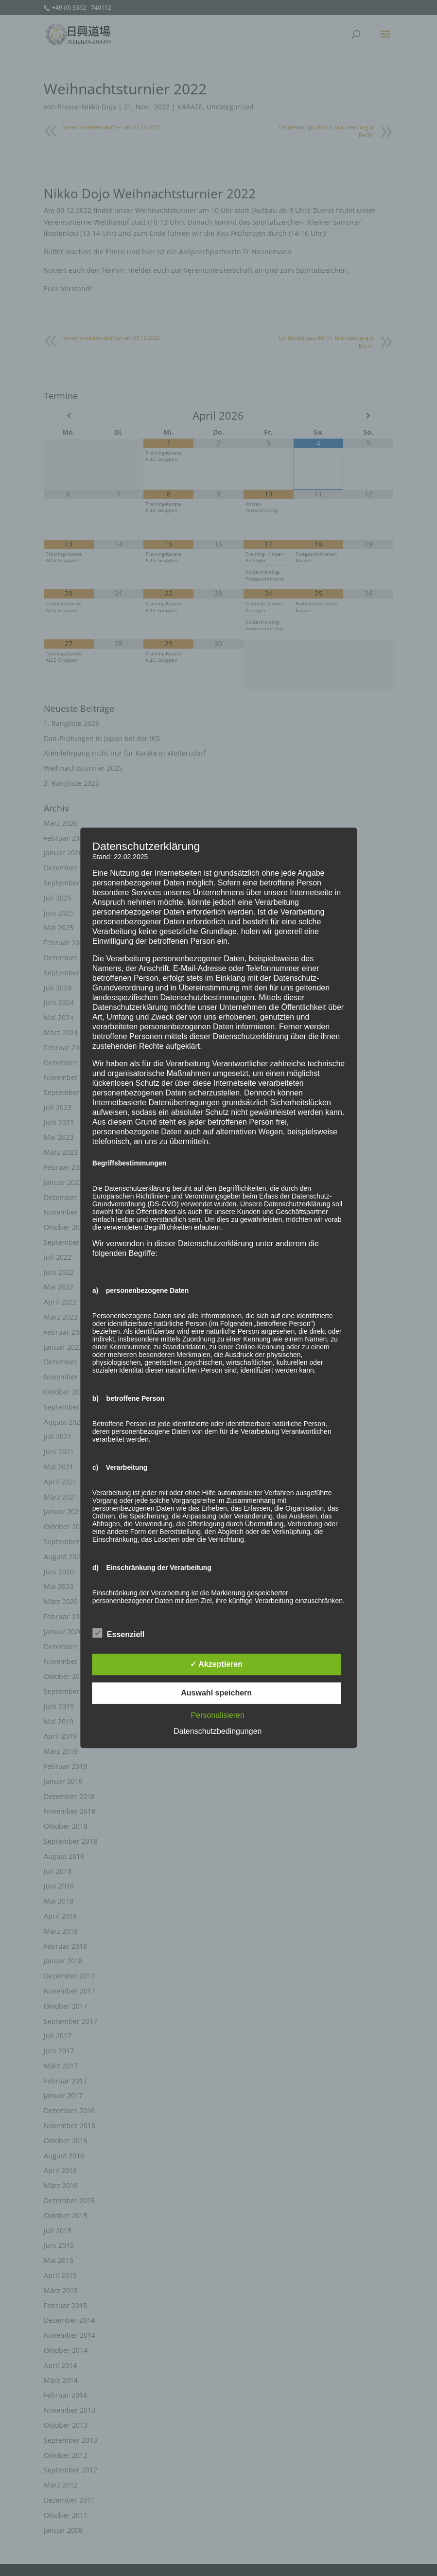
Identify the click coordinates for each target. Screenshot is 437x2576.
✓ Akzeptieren (216, 1664)
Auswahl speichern (216, 1693)
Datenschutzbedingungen (218, 1732)
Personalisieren (218, 1715)
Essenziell (118, 1633)
